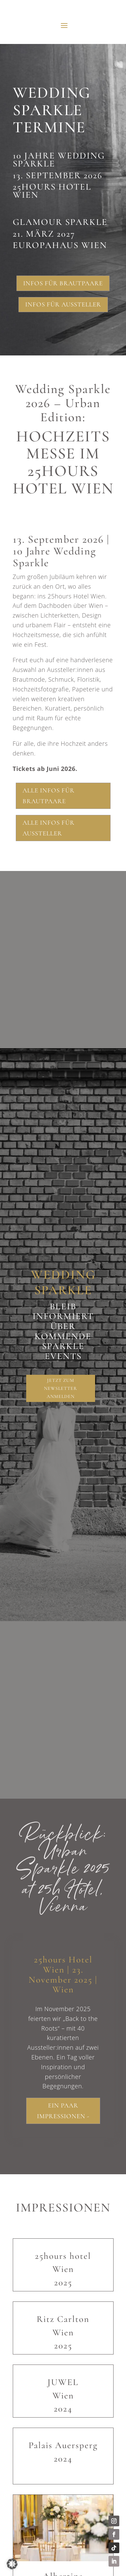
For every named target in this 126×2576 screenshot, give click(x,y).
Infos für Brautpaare (63, 283)
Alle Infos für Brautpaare (49, 795)
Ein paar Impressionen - (63, 2110)
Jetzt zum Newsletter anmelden (60, 1388)
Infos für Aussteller (63, 304)
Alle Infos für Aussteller (49, 828)
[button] (12, 2564)
